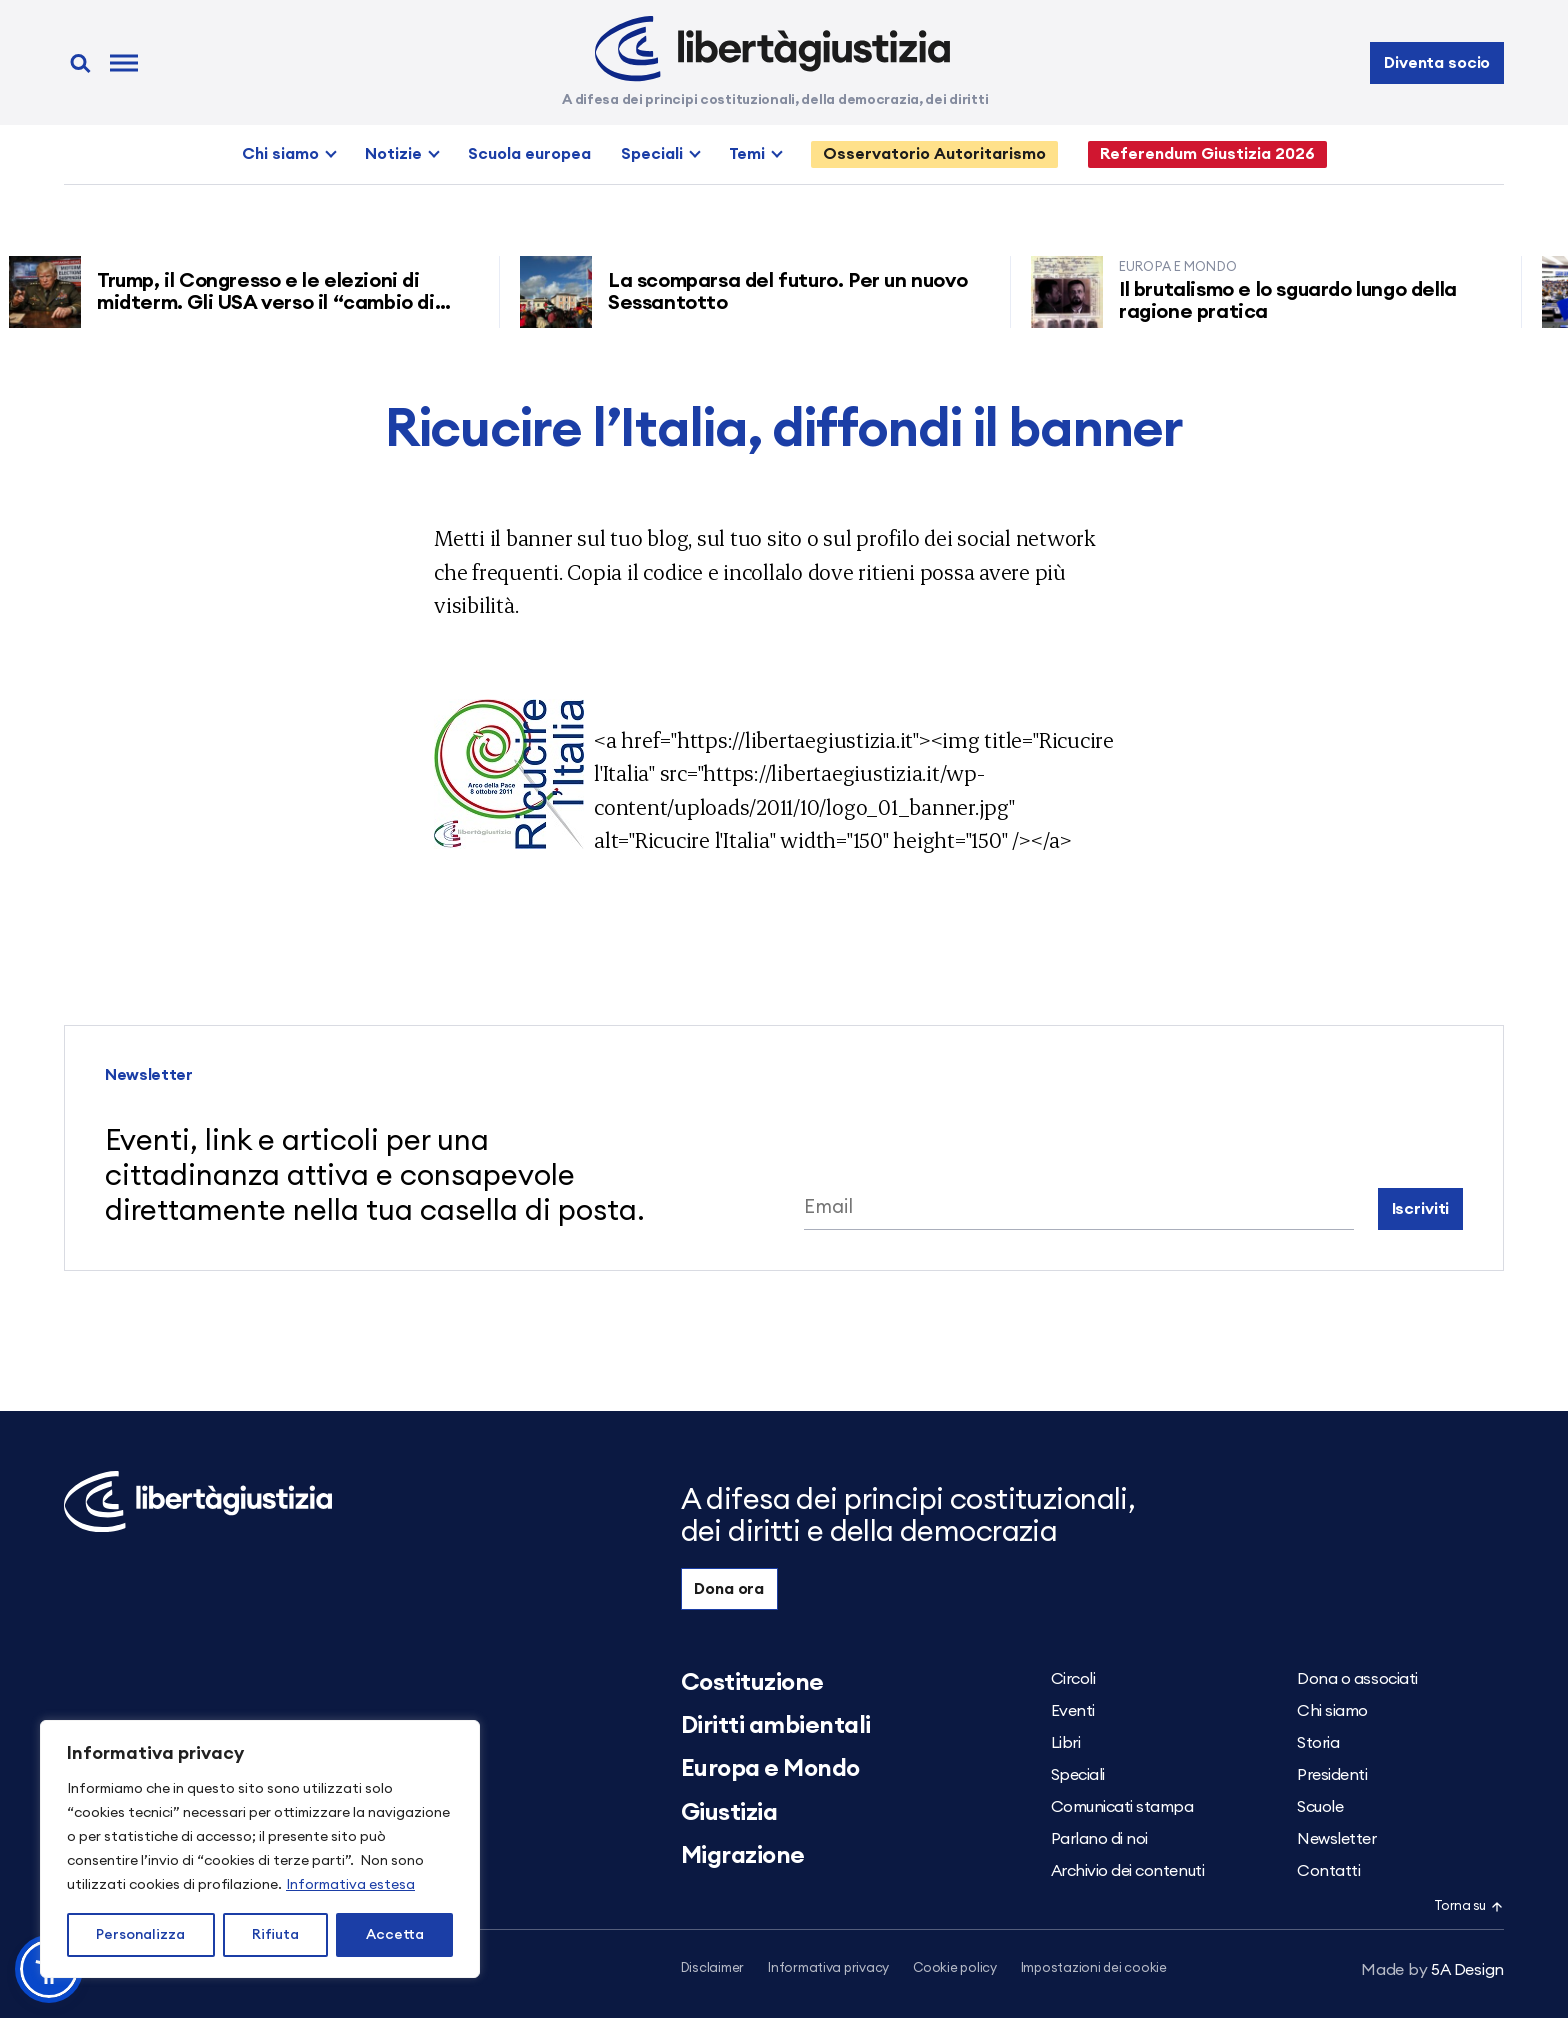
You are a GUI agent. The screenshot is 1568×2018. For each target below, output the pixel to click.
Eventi (1073, 1711)
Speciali (652, 154)
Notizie (393, 154)
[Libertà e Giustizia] (772, 49)
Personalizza (140, 1935)
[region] (260, 1849)
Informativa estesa (350, 1885)
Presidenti (1332, 1775)
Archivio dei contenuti (1127, 1871)
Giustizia (729, 1813)
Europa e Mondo (770, 1769)
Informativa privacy (828, 1968)
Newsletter (1336, 1839)
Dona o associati (1357, 1679)
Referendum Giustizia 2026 (1207, 154)
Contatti (1328, 1871)
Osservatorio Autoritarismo (934, 154)
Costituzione (752, 1683)
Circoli (1073, 1679)
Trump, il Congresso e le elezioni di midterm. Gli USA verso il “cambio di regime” (272, 303)
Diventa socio (1437, 63)
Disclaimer (712, 1968)
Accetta (395, 1935)
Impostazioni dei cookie (1094, 1968)
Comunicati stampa (1122, 1807)
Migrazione (743, 1856)
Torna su (1469, 1906)
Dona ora (729, 1589)
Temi (747, 154)
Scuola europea (529, 154)
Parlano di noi (1099, 1839)
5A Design (1432, 1970)
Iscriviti (1421, 1209)
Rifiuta (275, 1935)
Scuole (1320, 1807)
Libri (1066, 1743)
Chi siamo (280, 154)
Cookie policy (955, 1968)
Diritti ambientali (776, 1726)
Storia (1318, 1743)
